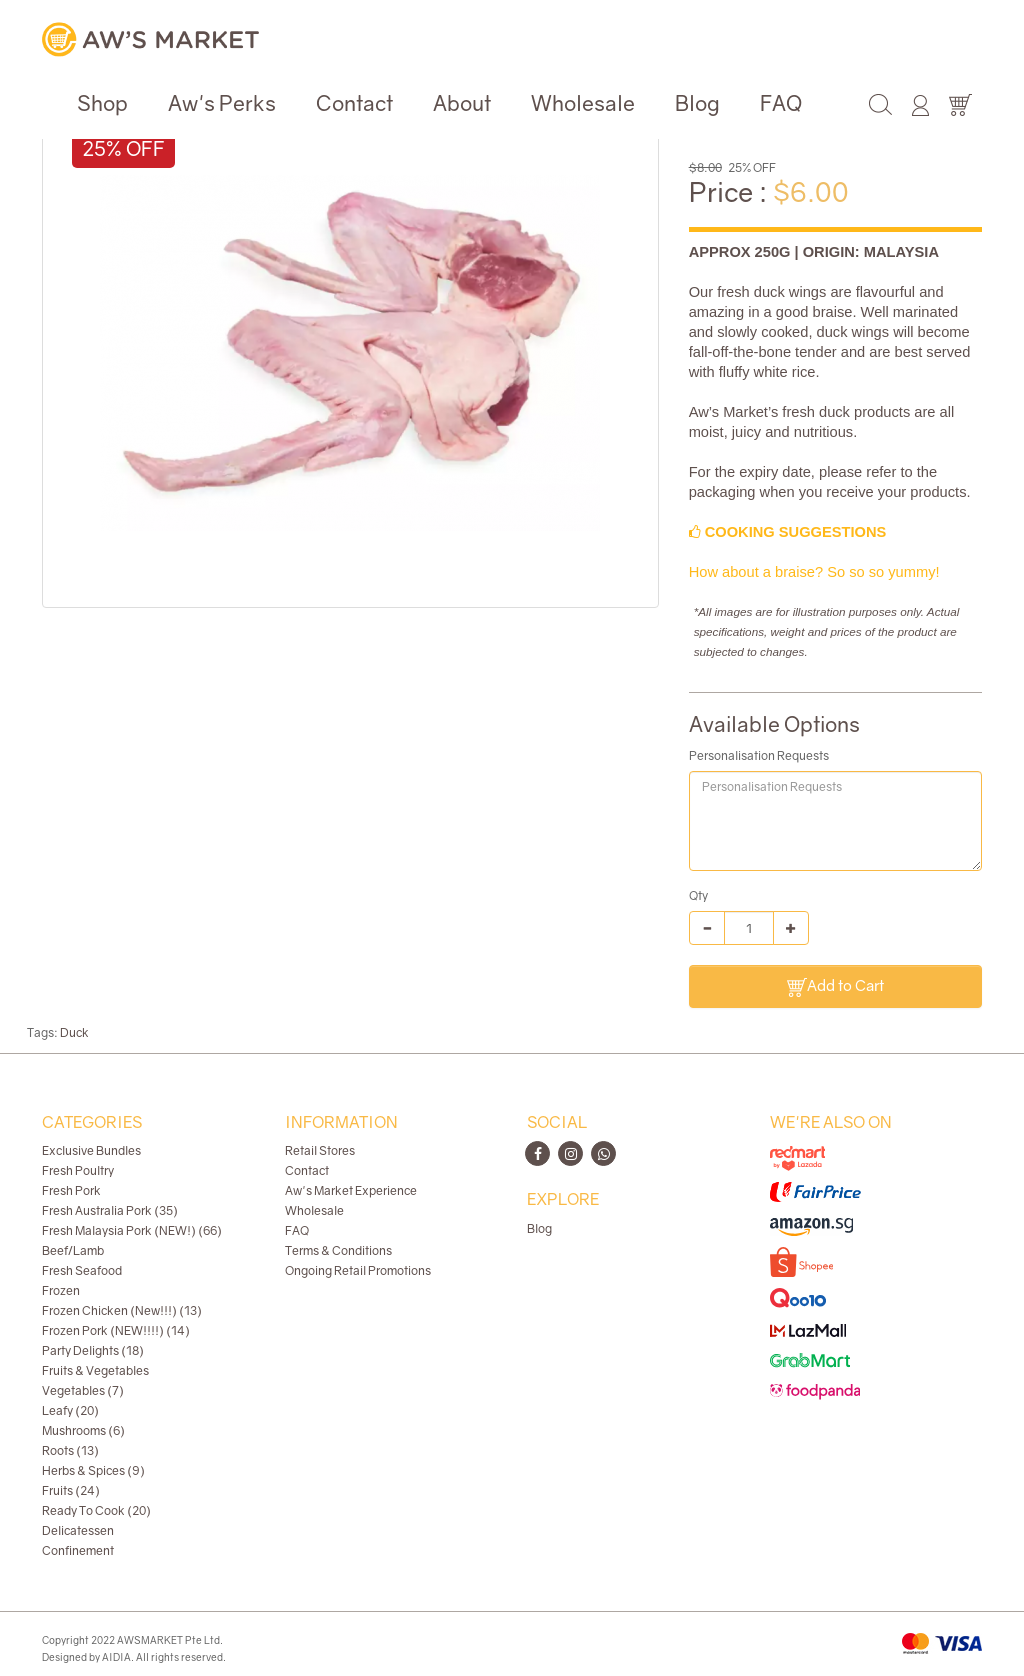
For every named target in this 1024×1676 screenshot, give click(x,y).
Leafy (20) (70, 1410)
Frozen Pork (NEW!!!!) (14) (116, 1330)
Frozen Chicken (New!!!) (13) (122, 1310)
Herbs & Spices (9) (93, 1470)
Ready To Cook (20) (96, 1510)
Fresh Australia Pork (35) (110, 1210)
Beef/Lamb (73, 1250)
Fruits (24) (71, 1490)
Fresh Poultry (78, 1170)
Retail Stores (320, 1150)
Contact (354, 103)
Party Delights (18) (93, 1350)
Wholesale (583, 103)
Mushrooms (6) (83, 1430)
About (462, 103)
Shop (102, 103)
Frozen (61, 1290)
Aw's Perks (222, 103)
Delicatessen (78, 1530)
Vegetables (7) (83, 1390)
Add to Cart (835, 986)
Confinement (78, 1550)
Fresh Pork (71, 1190)
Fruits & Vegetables (95, 1370)
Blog (697, 103)
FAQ (781, 103)
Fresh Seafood (82, 1270)
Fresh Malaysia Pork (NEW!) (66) (132, 1230)
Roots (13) (70, 1450)
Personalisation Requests (759, 755)
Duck (74, 1032)
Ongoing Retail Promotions (358, 1270)
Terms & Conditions (338, 1250)
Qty (698, 895)
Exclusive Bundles (91, 1150)
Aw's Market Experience (351, 1190)
